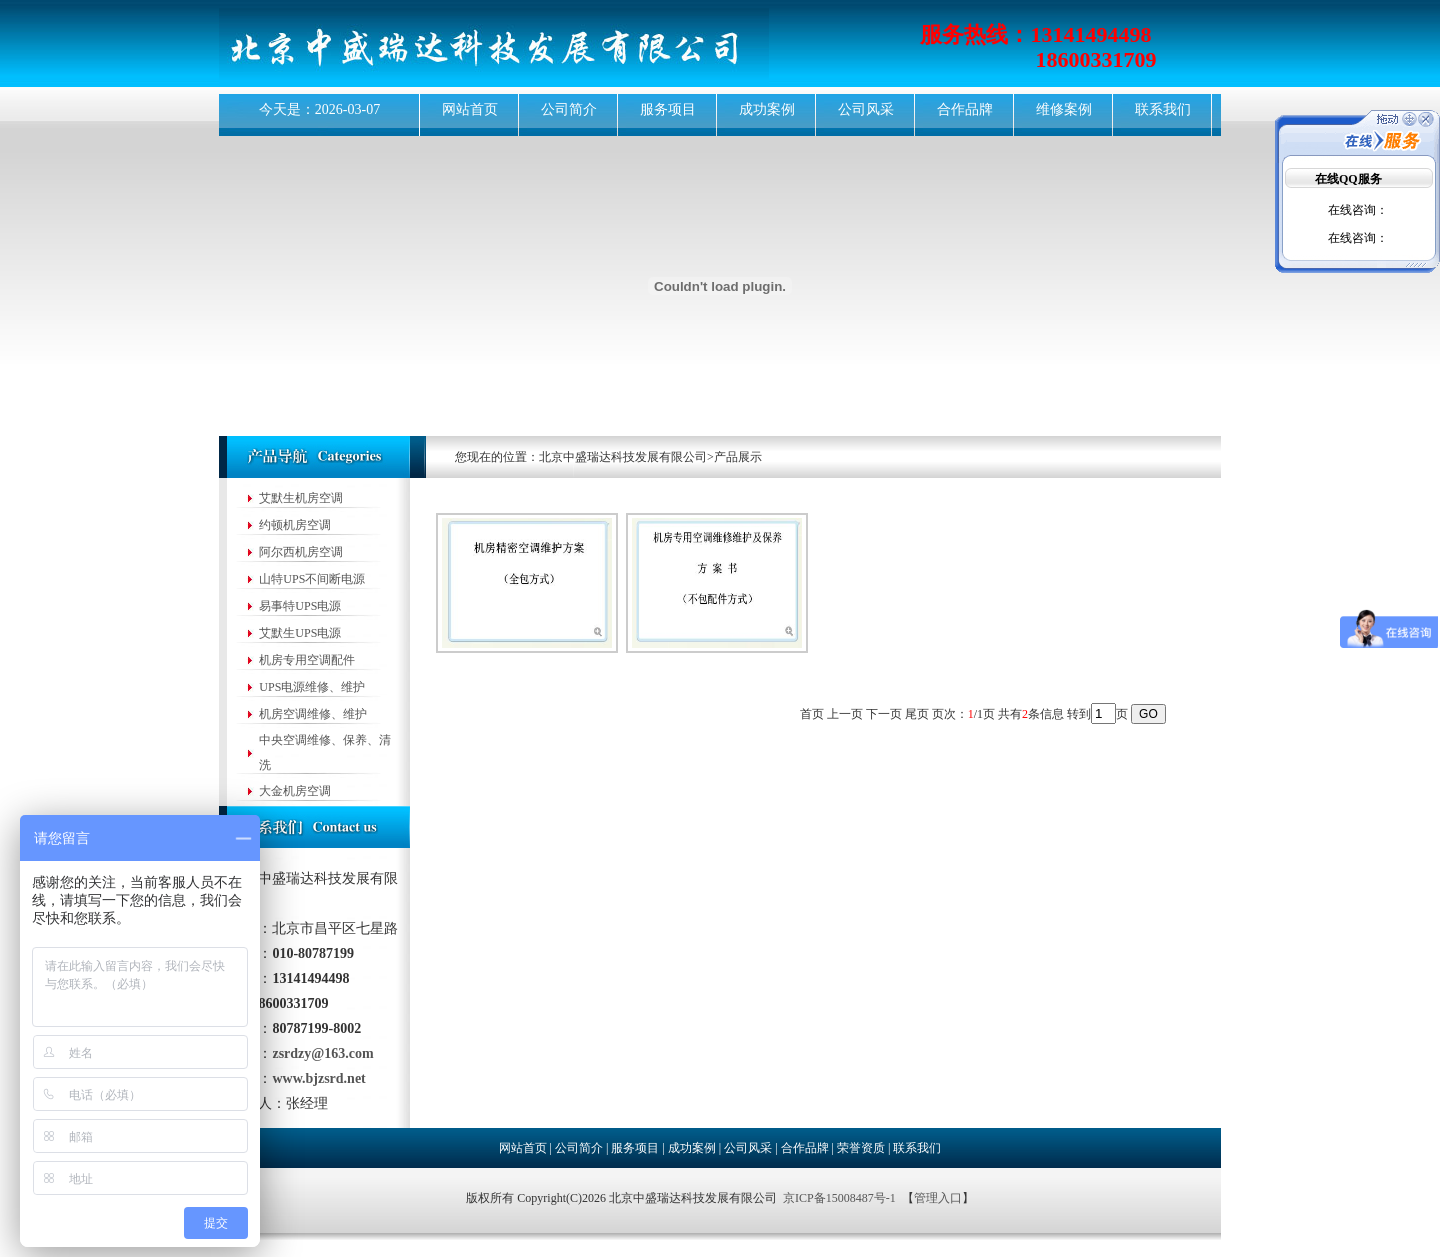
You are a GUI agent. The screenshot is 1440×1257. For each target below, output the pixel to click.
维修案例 (1064, 109)
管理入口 (938, 1198)
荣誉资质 (861, 1148)
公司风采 (866, 109)
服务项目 (668, 109)
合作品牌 (965, 109)
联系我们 (1163, 109)
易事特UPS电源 (300, 606)
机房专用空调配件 (307, 660)
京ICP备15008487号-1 (839, 1198)
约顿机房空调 (295, 525)
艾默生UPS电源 (300, 633)
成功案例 (767, 109)
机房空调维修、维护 (313, 714)
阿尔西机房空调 (301, 552)
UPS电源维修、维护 (312, 687)
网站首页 (470, 109)
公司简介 (569, 109)
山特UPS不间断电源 (312, 579)
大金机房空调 (295, 791)
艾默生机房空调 (301, 498)
